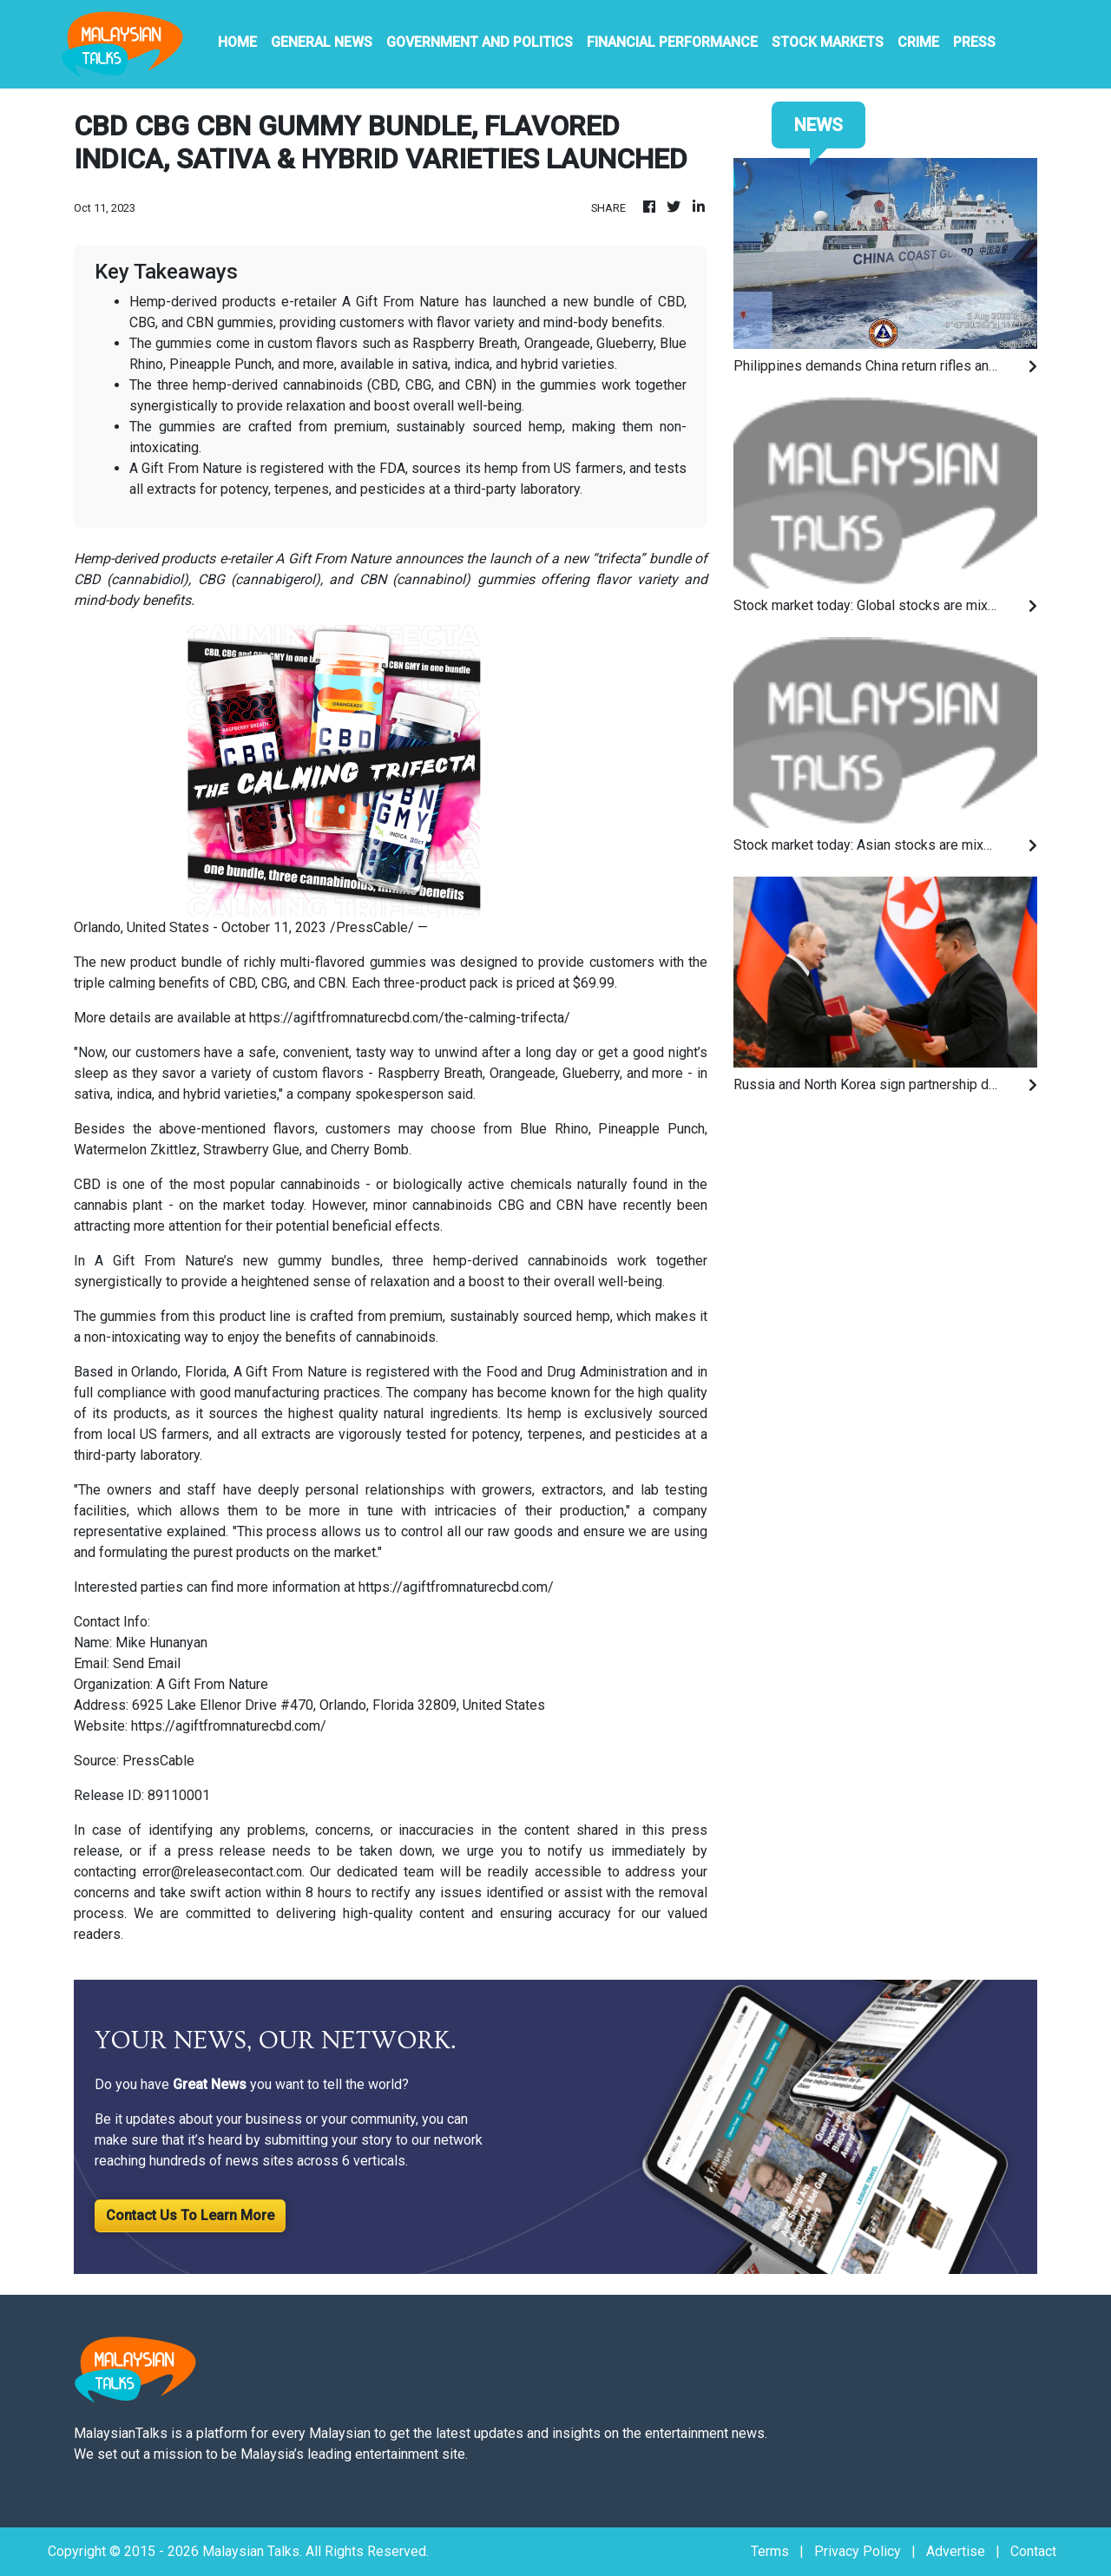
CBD (242, 983)
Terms (770, 2551)
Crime (918, 42)
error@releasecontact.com (222, 1871)
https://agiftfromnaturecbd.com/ (456, 1587)
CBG (274, 983)
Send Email (147, 1663)
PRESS (974, 42)
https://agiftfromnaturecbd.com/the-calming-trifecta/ (409, 1017)
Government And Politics (479, 42)
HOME (237, 42)
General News (321, 42)
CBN (332, 983)
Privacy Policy (857, 2551)
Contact (1033, 2551)
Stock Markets (828, 42)
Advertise (955, 2551)
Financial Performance (672, 42)
